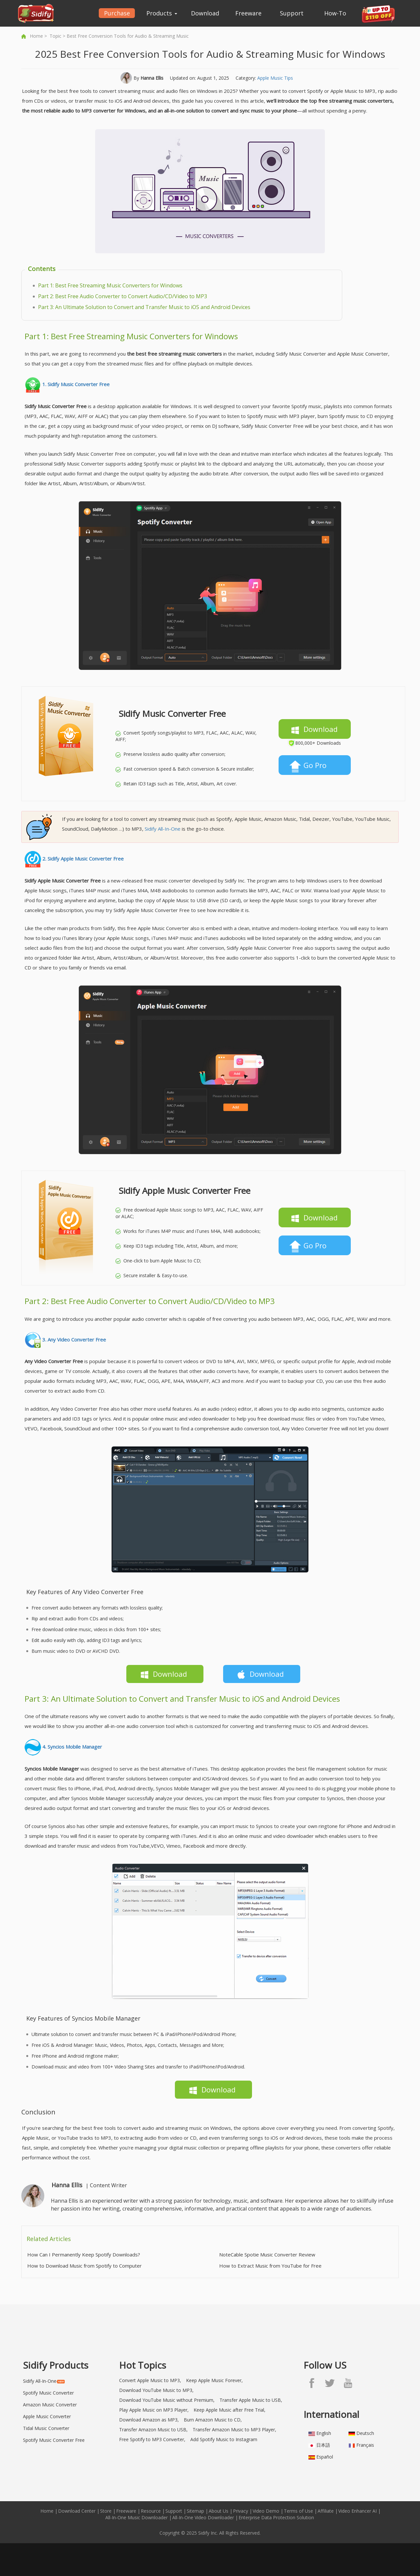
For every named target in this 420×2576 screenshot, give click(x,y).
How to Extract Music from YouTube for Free (270, 2265)
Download (205, 13)
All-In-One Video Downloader (203, 2517)
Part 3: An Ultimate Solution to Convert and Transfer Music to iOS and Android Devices (144, 307)
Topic (55, 36)
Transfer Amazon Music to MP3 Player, (234, 2429)
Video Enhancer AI (357, 2511)
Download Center (76, 2511)
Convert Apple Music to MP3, (150, 2380)
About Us (218, 2511)
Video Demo (266, 2511)
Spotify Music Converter (48, 2393)
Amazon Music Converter (50, 2404)
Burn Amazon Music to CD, (213, 2420)
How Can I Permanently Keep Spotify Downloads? (83, 2254)
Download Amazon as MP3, (149, 2420)
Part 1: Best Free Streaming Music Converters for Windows (110, 285)
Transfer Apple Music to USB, (251, 2400)
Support (292, 13)
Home (36, 36)
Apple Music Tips (275, 78)
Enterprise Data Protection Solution (276, 2517)
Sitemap (195, 2511)
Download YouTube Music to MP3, (156, 2390)
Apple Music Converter (47, 2416)
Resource (151, 2511)
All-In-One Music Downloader (136, 2517)
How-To (335, 13)
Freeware (248, 13)
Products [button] (161, 13)
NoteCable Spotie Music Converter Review (267, 2254)
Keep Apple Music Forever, (214, 2380)
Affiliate (326, 2511)
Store (106, 2511)
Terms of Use (298, 2511)
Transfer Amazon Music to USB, (153, 2429)
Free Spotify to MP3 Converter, (152, 2439)
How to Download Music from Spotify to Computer (84, 2265)
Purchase (117, 13)
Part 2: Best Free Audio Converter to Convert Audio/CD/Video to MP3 (122, 296)
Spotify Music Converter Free (54, 2440)
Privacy (240, 2511)
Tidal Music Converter (46, 2428)
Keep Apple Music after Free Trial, (229, 2410)
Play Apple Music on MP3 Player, (154, 2410)
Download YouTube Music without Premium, (167, 2400)
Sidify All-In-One (162, 828)
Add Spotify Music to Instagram (223, 2439)
